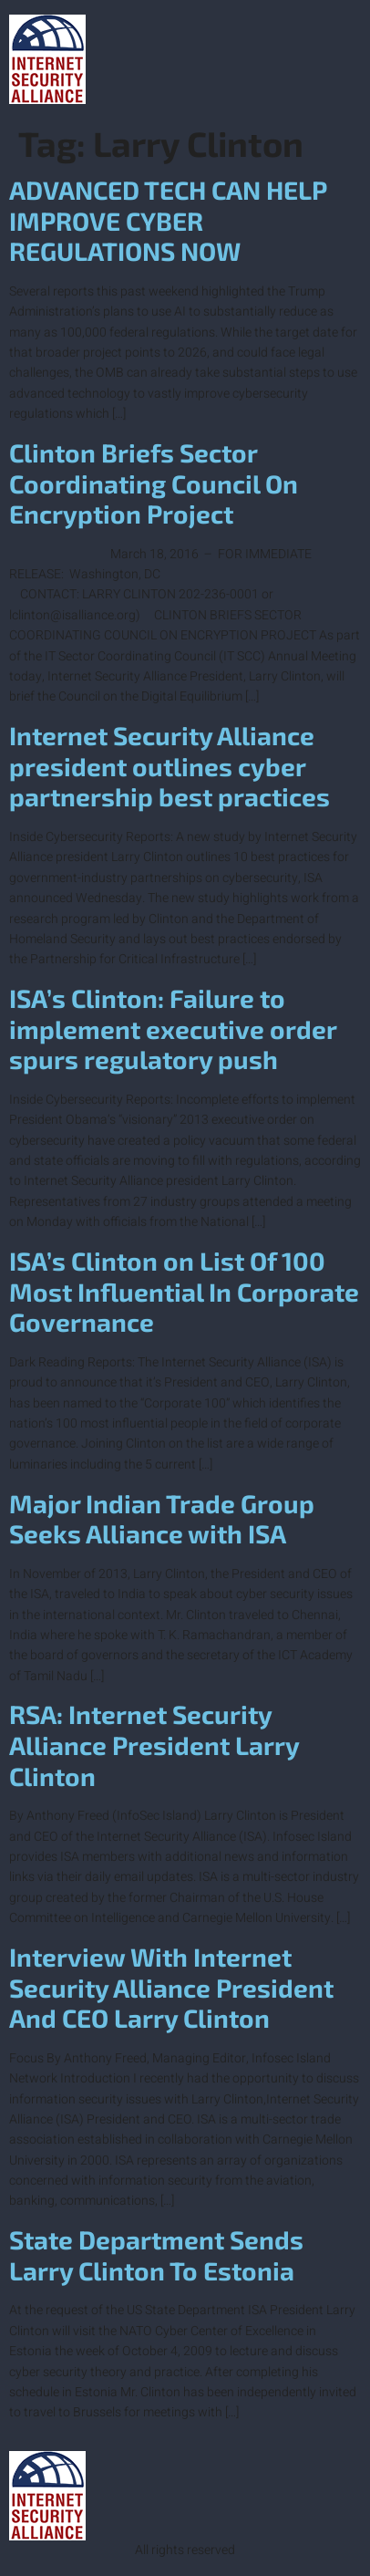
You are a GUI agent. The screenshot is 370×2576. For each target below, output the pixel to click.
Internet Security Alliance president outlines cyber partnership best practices (169, 766)
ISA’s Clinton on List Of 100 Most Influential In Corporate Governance (184, 1291)
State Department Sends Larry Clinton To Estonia (156, 2255)
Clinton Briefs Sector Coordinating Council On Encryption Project (153, 483)
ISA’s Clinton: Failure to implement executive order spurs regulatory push (172, 1028)
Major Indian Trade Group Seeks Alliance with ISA (161, 1519)
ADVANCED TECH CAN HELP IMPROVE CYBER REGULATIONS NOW (167, 220)
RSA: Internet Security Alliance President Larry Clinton (154, 1744)
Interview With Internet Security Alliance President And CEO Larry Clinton (171, 1987)
